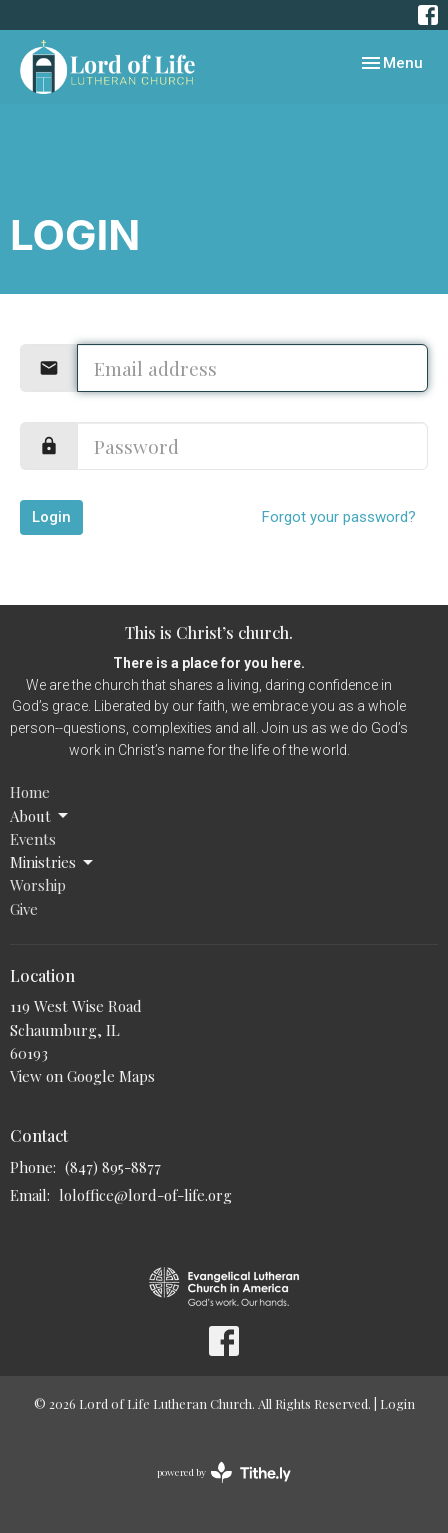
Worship (38, 885)
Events (33, 839)
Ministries (53, 862)
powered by (224, 1472)
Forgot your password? (339, 517)
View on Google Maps (82, 1076)
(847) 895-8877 (113, 1167)
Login (51, 517)
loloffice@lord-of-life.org (145, 1195)
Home (30, 792)
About (40, 816)
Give (24, 909)
